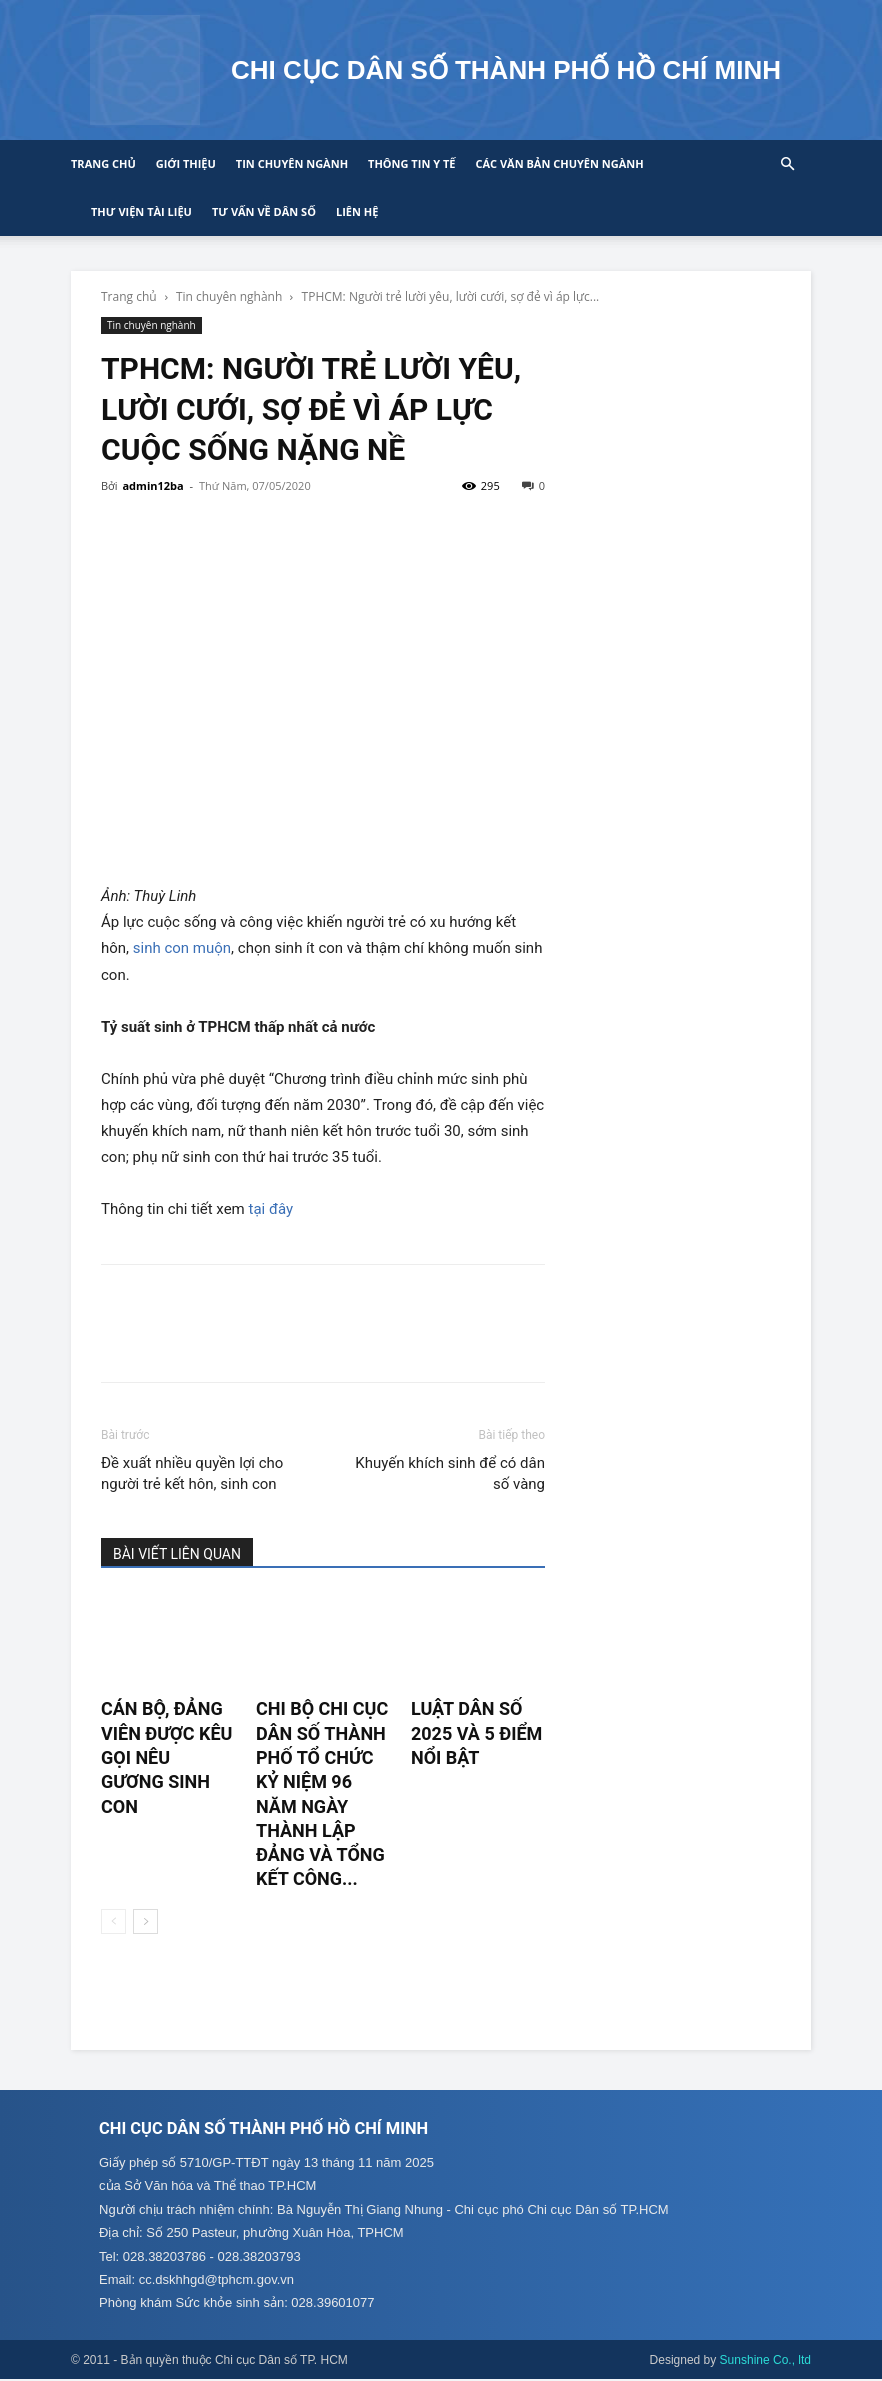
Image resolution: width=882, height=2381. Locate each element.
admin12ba (152, 485)
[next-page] (145, 1921)
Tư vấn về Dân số (264, 211)
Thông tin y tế (411, 163)
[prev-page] (113, 1921)
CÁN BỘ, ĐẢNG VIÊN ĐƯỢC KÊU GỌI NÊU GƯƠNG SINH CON (166, 1757)
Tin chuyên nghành (229, 296)
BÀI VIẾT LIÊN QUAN (177, 1554)
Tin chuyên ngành (292, 163)
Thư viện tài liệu (141, 211)
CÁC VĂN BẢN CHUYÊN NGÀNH (559, 163)
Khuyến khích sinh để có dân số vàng (450, 1473)
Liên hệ (357, 211)
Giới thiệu (186, 163)
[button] (787, 164)
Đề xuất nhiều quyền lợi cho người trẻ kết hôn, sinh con (192, 1473)
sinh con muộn (182, 948)
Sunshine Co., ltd (765, 2362)
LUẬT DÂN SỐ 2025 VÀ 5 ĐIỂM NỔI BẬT (476, 1733)
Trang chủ (103, 163)
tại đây (271, 1209)
